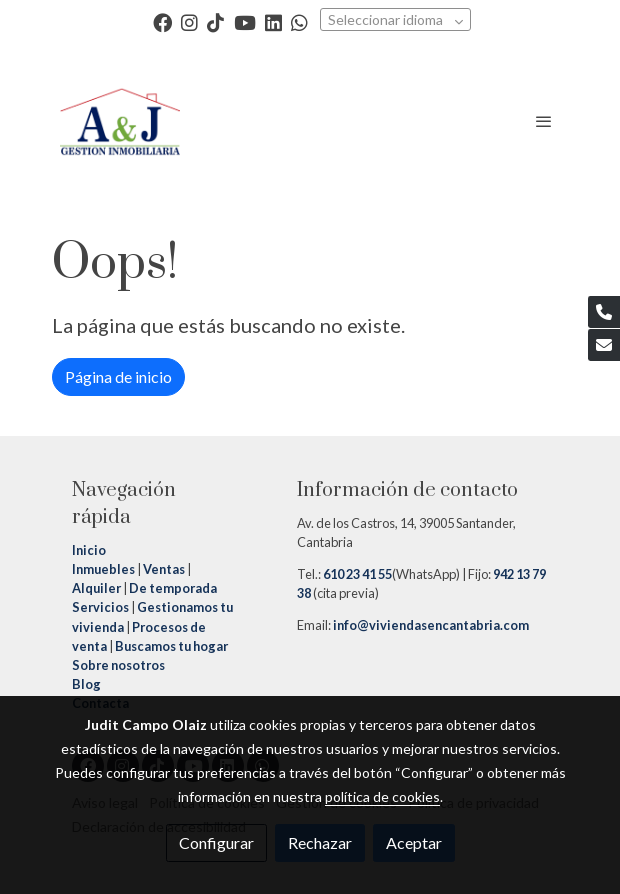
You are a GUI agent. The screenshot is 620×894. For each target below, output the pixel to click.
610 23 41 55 (357, 574)
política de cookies (382, 796)
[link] (120, 121)
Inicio (90, 550)
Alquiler (96, 588)
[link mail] (604, 345)
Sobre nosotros (118, 665)
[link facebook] (162, 21)
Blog (86, 684)
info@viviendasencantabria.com (430, 625)
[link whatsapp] (299, 21)
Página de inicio (118, 376)
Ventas (163, 569)
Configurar (216, 842)
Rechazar (320, 842)
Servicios (100, 607)
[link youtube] (245, 21)
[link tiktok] (215, 21)
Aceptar (414, 842)
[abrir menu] (544, 121)
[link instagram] (189, 21)
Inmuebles (103, 569)
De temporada (173, 588)
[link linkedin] (273, 21)
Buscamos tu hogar (170, 646)
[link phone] (604, 312)
